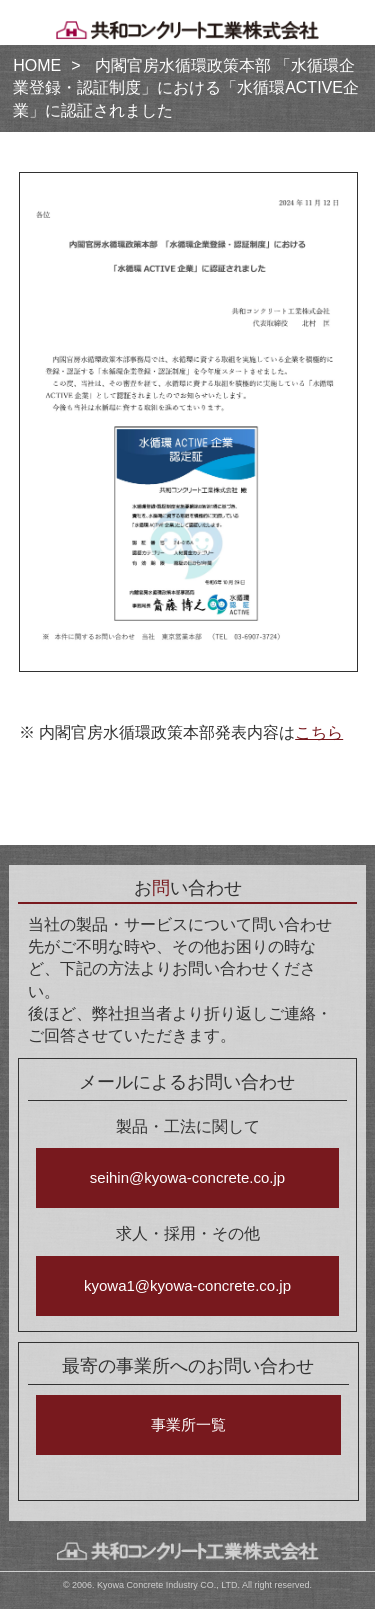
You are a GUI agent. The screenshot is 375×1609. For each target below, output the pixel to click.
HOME (37, 65)
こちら (319, 732)
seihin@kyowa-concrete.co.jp (187, 1177)
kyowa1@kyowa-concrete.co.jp (187, 1285)
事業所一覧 (188, 1424)
